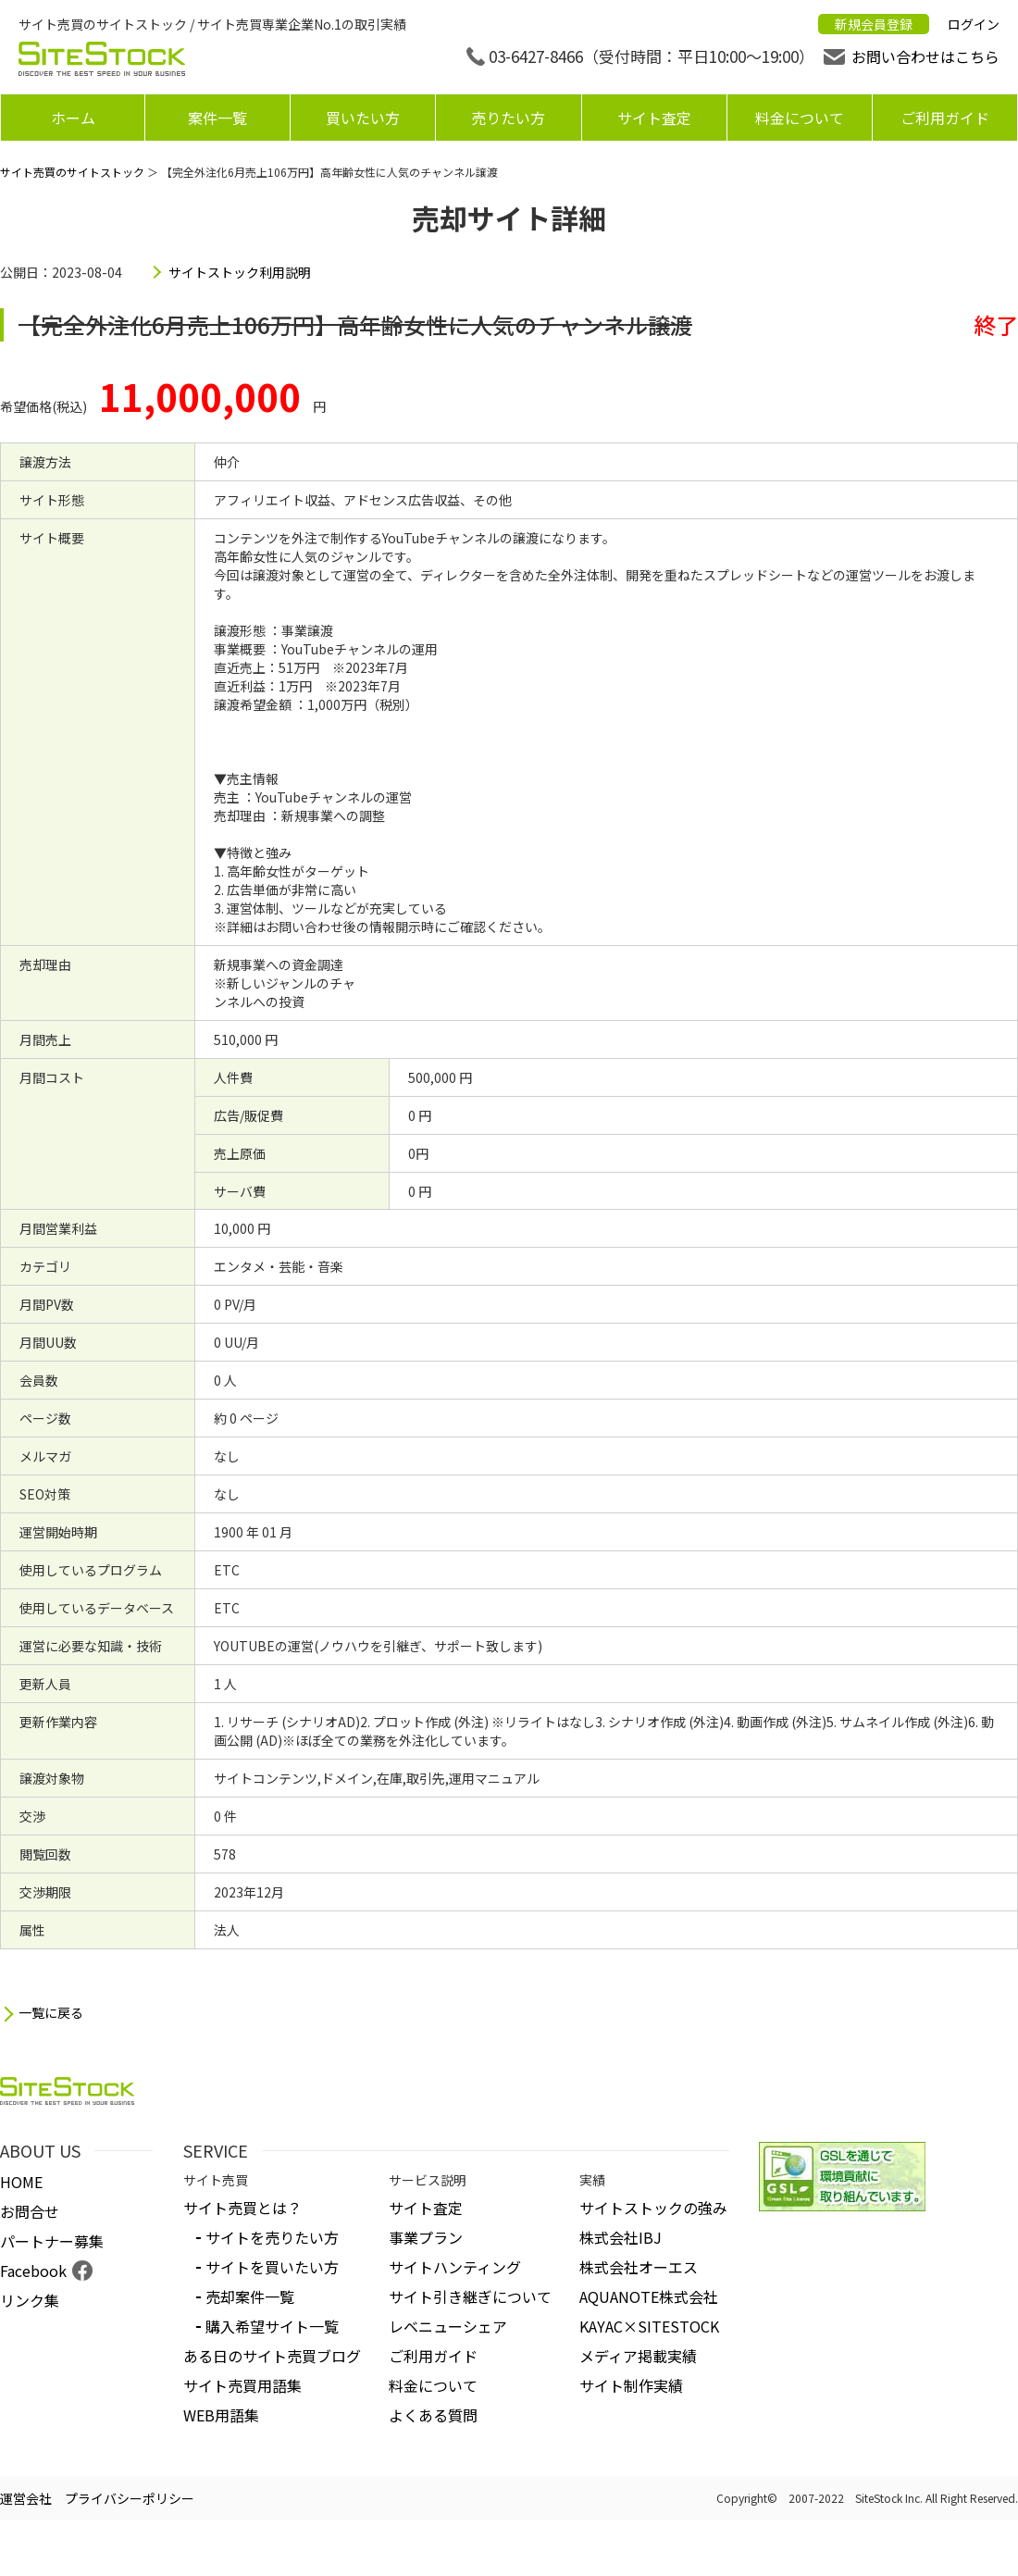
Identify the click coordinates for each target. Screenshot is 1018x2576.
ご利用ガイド (944, 117)
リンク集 (29, 2300)
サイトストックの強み (653, 2207)
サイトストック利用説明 (239, 272)
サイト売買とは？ (242, 2207)
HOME (21, 2182)
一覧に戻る (51, 2013)
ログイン (973, 24)
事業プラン (426, 2237)
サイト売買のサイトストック (72, 172)
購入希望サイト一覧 (272, 2326)
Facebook (33, 2270)
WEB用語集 (221, 2415)
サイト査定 (654, 117)
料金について (799, 117)
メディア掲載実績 (638, 2356)
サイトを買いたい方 (272, 2267)
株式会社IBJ (620, 2237)
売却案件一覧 (249, 2296)
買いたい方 (363, 117)
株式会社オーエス (638, 2267)
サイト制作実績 (631, 2385)
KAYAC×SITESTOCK (649, 2326)
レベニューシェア (448, 2326)
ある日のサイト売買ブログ (272, 2356)
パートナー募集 (52, 2241)
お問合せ (29, 2211)
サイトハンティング (455, 2267)
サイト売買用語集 (242, 2385)
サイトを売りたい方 (272, 2237)
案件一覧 (217, 117)
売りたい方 (508, 117)
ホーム (73, 117)
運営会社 (26, 2498)
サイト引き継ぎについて (470, 2296)
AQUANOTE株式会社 (648, 2296)
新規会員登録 (873, 24)
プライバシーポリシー (129, 2498)
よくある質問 (433, 2415)
